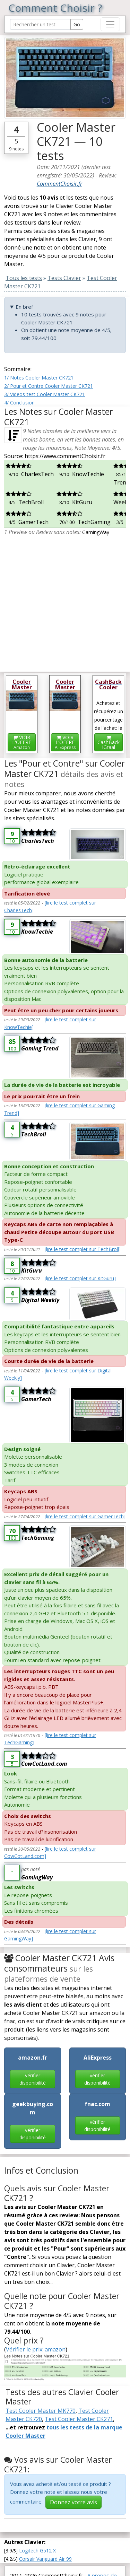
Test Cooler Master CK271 (79, 2419)
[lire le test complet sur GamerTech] (85, 1516)
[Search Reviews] (40, 24)
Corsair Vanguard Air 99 (45, 2559)
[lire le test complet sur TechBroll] (83, 1249)
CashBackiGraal (108, 742)
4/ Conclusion (19, 402)
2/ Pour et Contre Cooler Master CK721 (48, 386)
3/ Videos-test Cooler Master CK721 (44, 394)
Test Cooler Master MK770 (41, 2411)
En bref (24, 306)
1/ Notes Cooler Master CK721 (38, 377)
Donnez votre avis (73, 2502)
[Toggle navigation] (110, 24)
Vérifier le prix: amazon (36, 2349)
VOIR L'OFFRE (21, 742)
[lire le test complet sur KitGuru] (80, 1278)
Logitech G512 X (37, 2550)
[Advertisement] (65, 601)
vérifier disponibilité (32, 2079)
